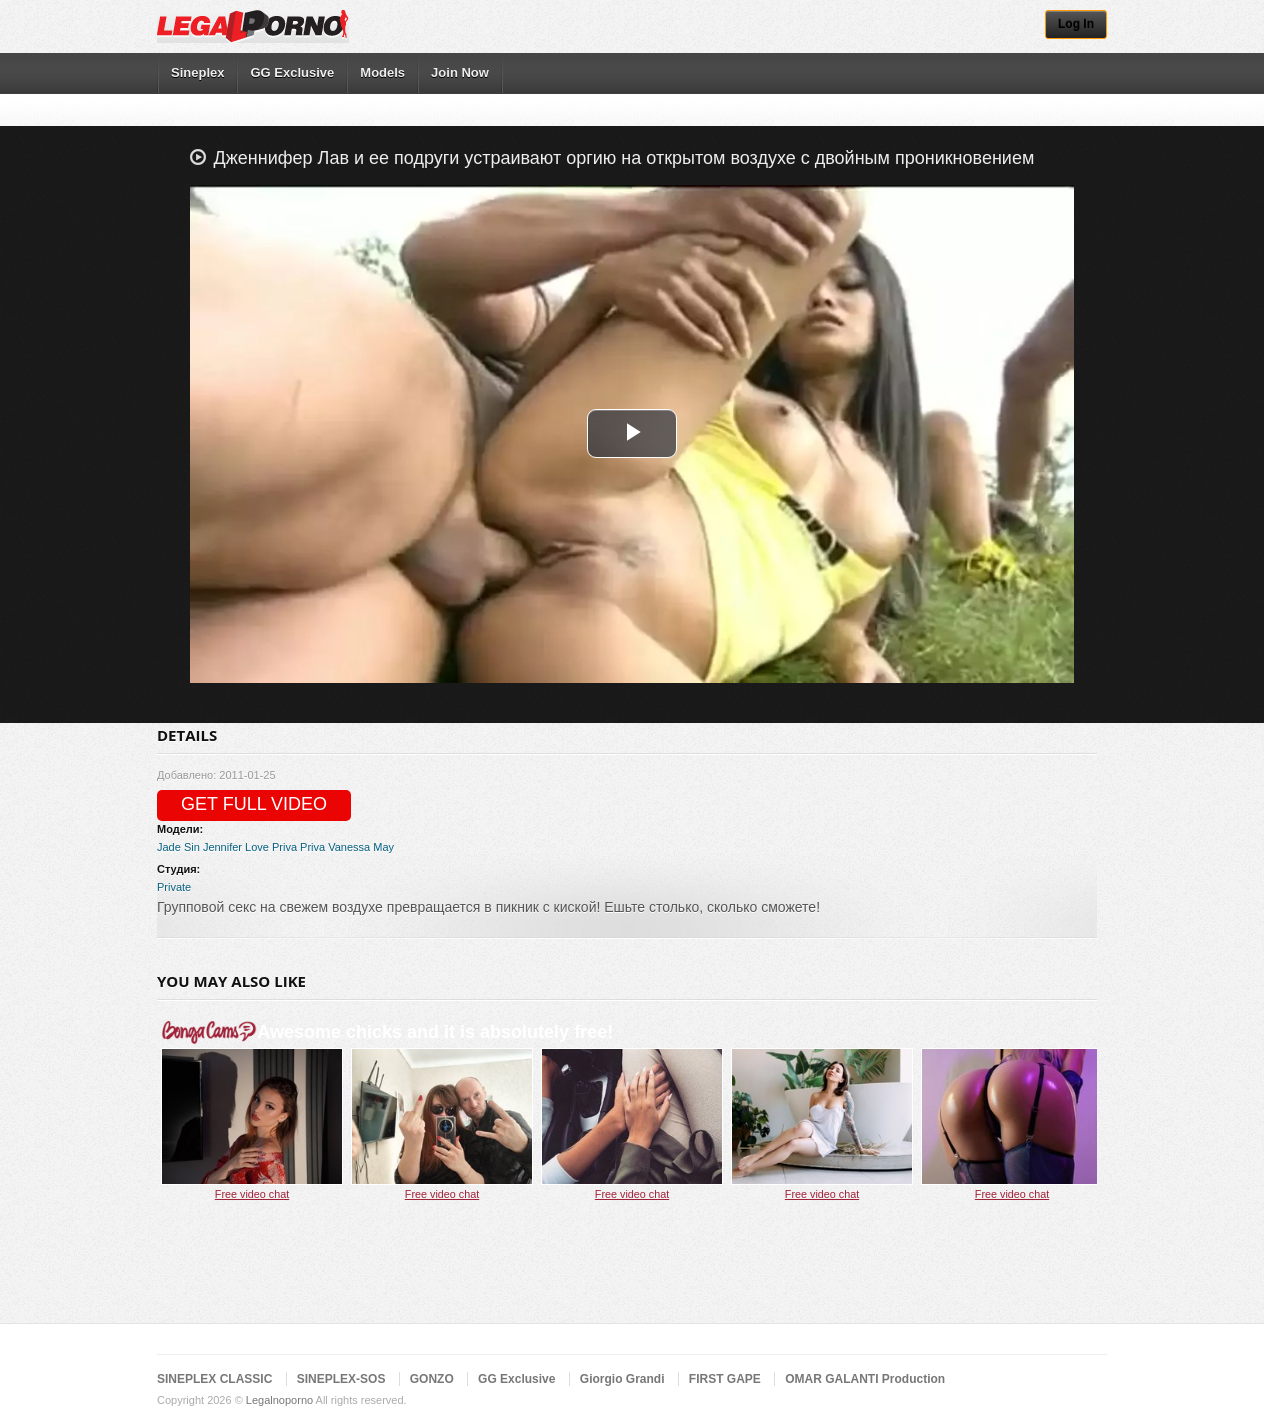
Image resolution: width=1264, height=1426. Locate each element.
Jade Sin (178, 847)
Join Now (460, 72)
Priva (284, 847)
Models (382, 72)
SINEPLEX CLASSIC (214, 1379)
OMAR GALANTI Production (865, 1379)
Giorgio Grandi (622, 1379)
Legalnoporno (279, 1400)
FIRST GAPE (725, 1379)
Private (174, 887)
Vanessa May (361, 847)
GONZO (432, 1379)
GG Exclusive (292, 72)
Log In (1076, 24)
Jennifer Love (236, 847)
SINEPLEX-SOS (341, 1379)
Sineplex (197, 72)
